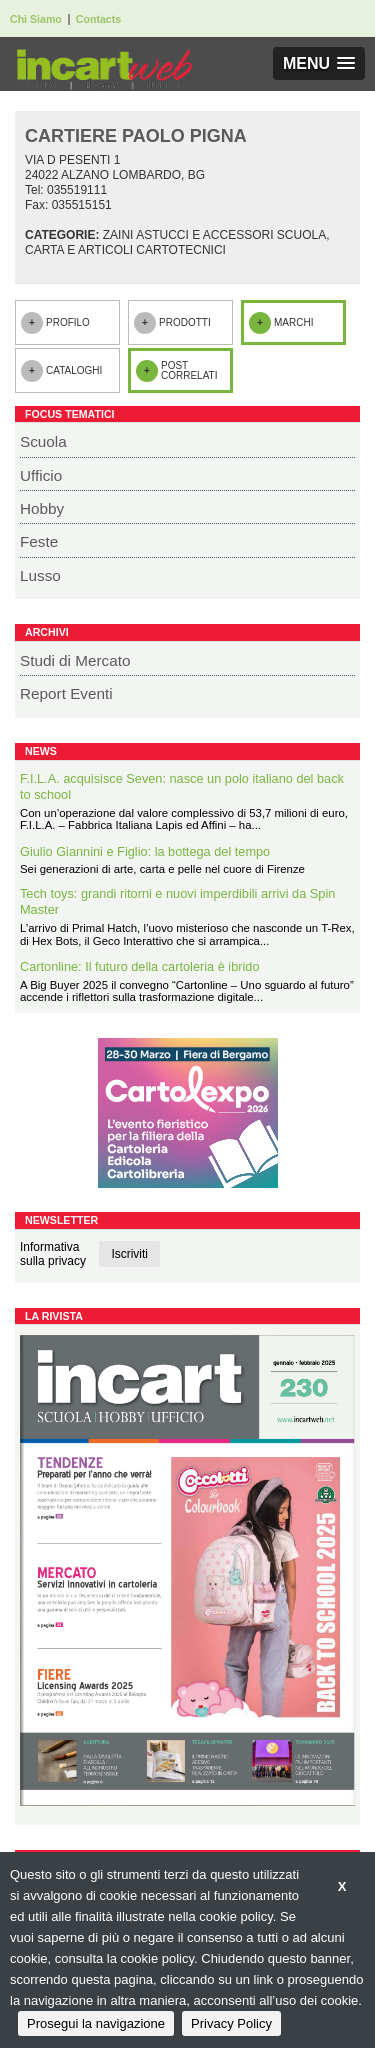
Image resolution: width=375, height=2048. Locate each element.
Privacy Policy (231, 2023)
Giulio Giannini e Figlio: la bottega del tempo (145, 851)
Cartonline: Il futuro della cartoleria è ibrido (140, 966)
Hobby (42, 508)
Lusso (40, 575)
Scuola (43, 441)
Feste (39, 541)
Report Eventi (66, 693)
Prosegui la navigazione (96, 2023)
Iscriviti (129, 1254)
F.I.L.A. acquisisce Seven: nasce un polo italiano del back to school (182, 787)
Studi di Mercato (75, 660)
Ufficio (41, 475)
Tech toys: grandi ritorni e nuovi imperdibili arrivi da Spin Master (177, 902)
